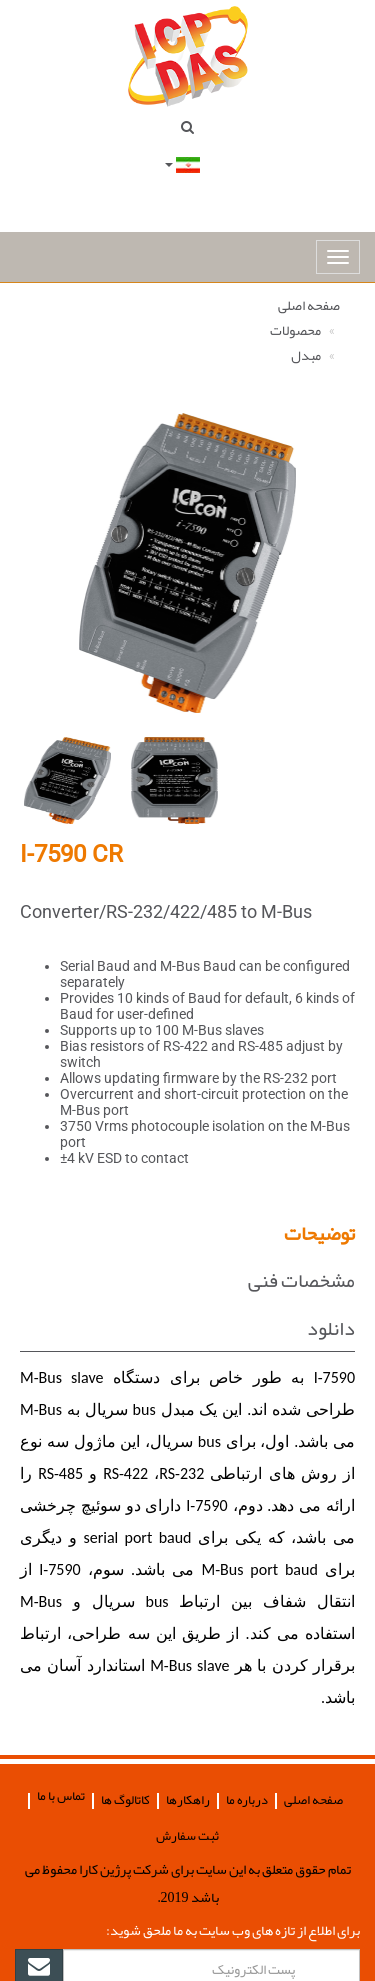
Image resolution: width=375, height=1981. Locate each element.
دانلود (331, 1328)
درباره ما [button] (247, 1800)
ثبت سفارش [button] (187, 1836)
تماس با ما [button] (61, 1796)
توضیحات (319, 1233)
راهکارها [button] (188, 1800)
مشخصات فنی (301, 1280)
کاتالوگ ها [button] (125, 1800)
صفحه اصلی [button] (313, 1800)
